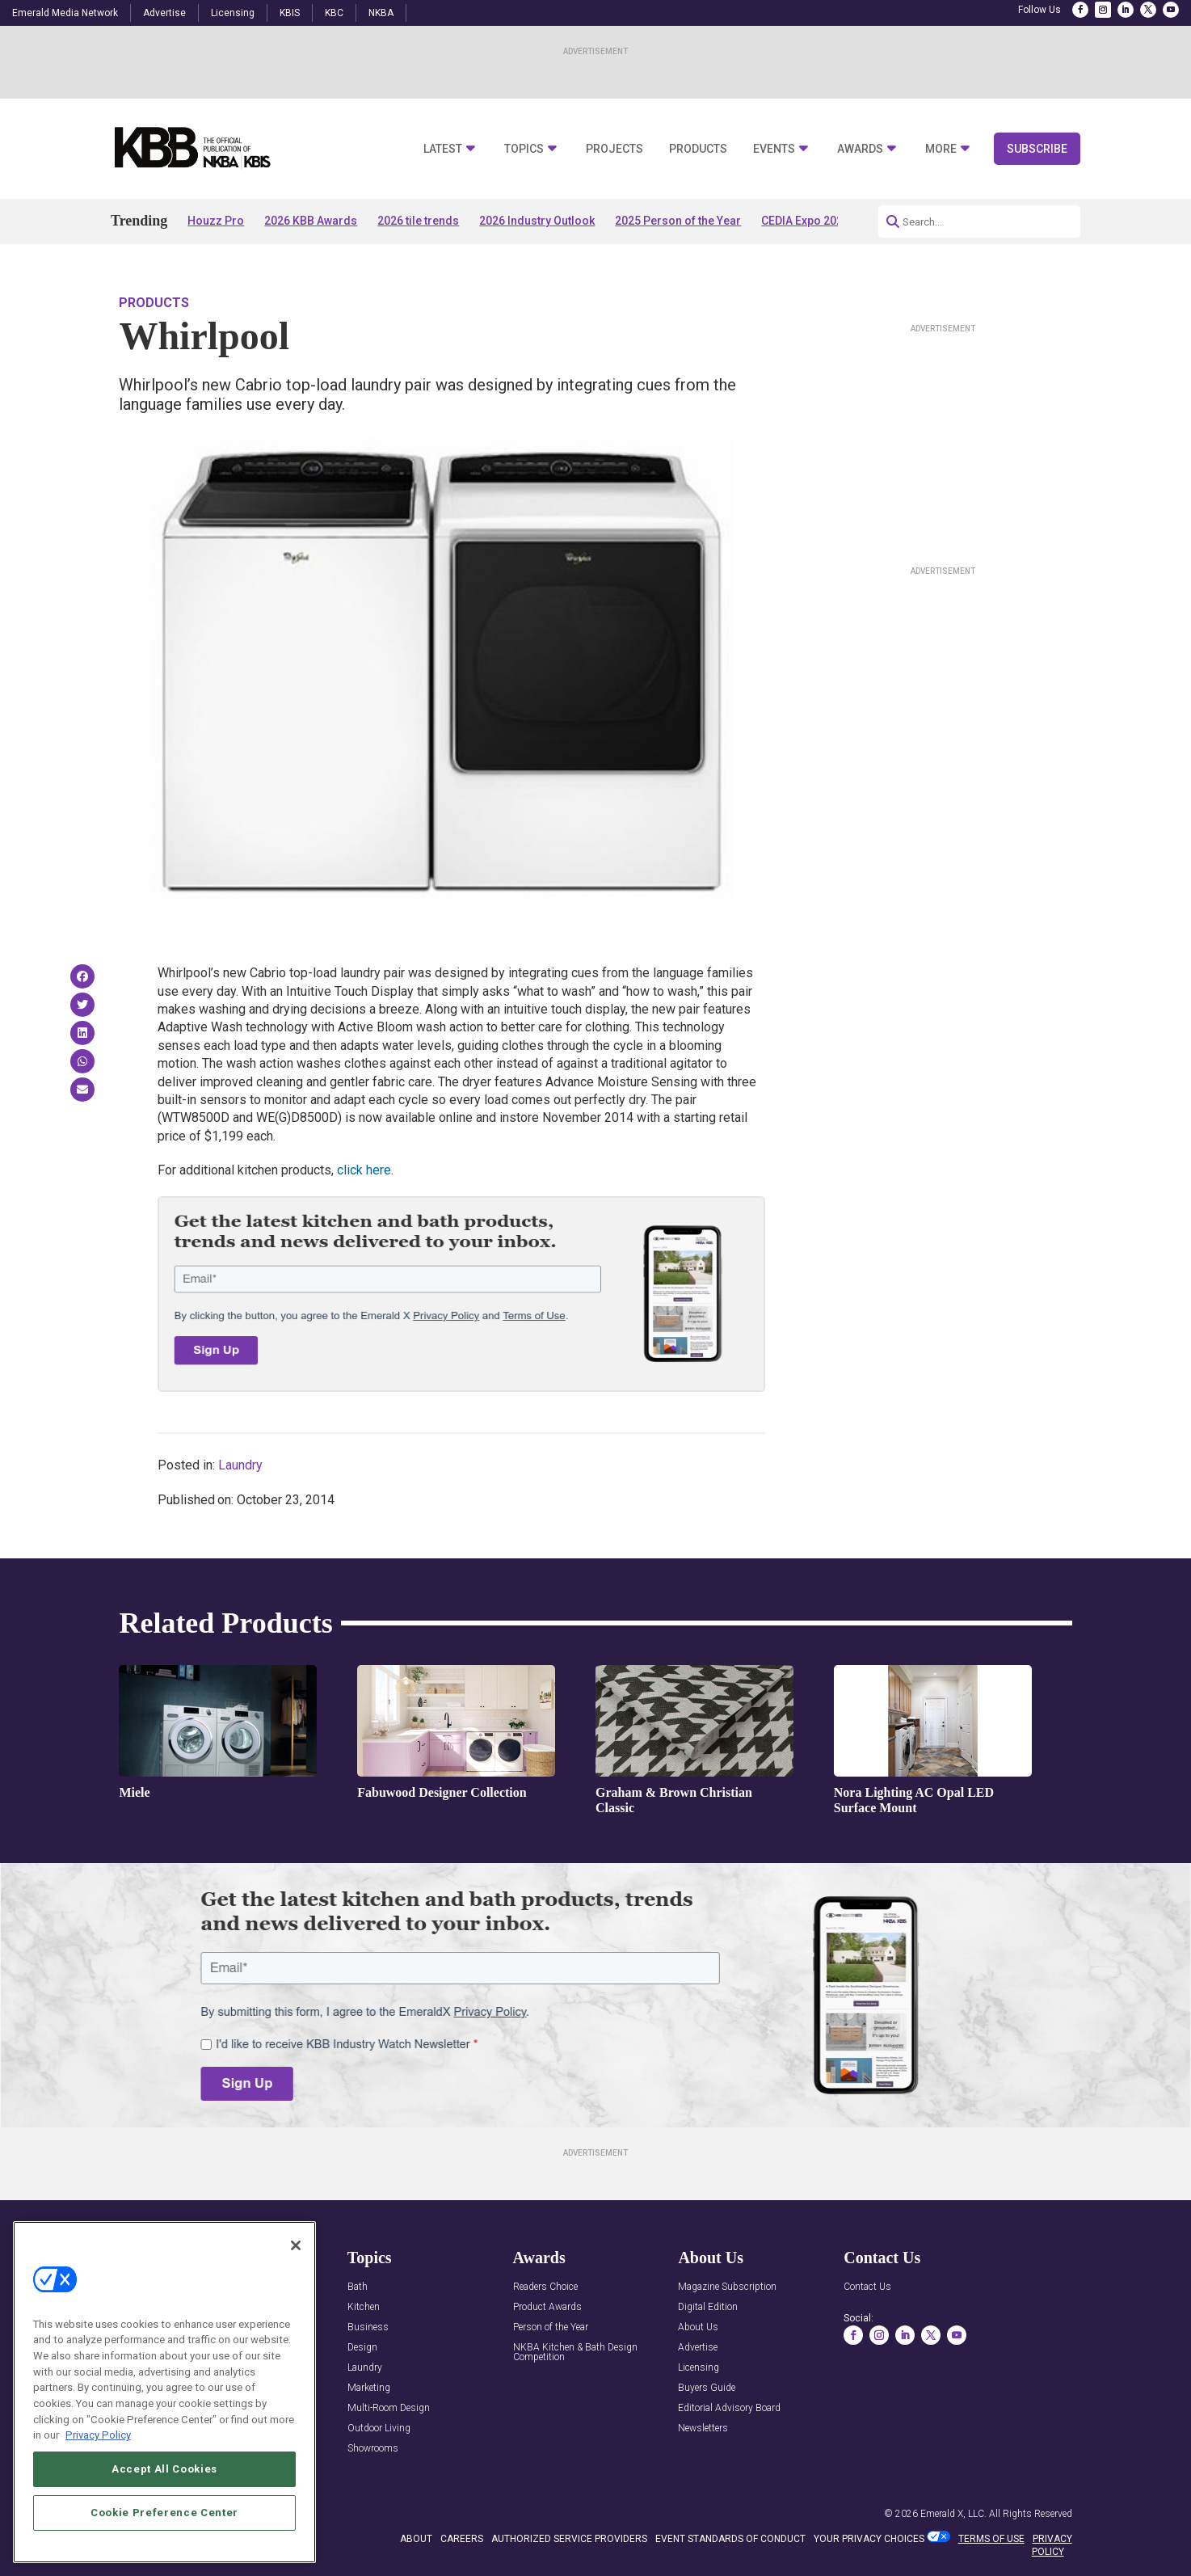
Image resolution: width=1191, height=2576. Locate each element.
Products (698, 149)
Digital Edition (708, 2307)
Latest (442, 149)
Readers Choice (545, 2287)
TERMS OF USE (991, 2538)
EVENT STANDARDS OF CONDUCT (730, 2538)
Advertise (164, 13)
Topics (524, 149)
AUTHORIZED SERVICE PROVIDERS (569, 2538)
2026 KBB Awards (310, 220)
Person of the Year (550, 2327)
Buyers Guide (706, 2388)
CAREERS (461, 2538)
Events (774, 149)
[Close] (296, 2245)
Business (368, 2327)
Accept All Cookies (164, 2469)
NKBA (380, 13)
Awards (860, 149)
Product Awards (547, 2307)
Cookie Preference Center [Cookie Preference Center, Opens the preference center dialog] (164, 2512)
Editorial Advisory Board (729, 2408)
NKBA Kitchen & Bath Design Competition (575, 2352)
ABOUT (416, 2538)
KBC (334, 13)
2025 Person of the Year (678, 220)
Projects (614, 149)
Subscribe (1037, 148)
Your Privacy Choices (869, 2538)
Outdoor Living (378, 2428)
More (941, 149)
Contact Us (867, 2287)
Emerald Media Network (65, 13)
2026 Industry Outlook (537, 220)
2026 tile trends (418, 220)
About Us (698, 2327)
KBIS (290, 13)
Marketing (368, 2388)
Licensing (233, 13)
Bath (357, 2287)
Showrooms (372, 2448)
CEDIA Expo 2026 (805, 220)
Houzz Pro (215, 220)
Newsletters (703, 2428)
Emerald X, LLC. (953, 2513)
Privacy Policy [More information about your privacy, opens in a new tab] (98, 2435)
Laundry (240, 1465)
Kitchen (363, 2307)
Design (362, 2347)
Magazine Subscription (727, 2287)
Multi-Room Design (388, 2408)
